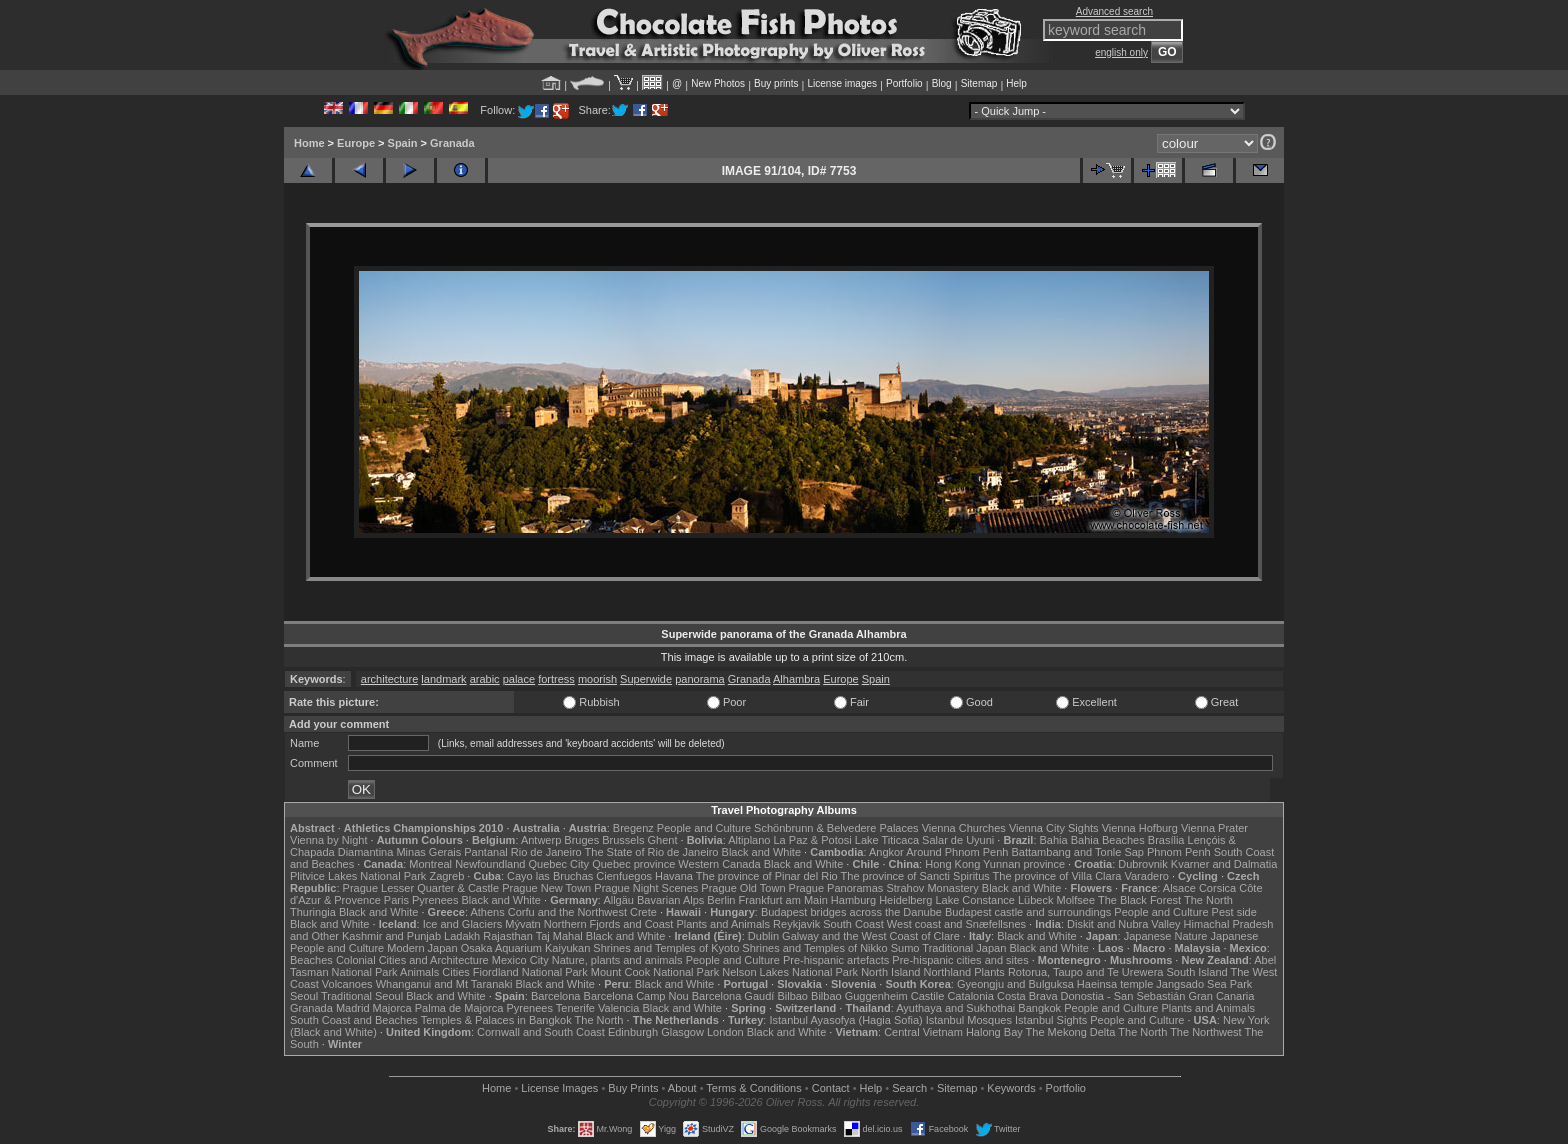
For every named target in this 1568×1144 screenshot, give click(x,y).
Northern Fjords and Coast (609, 924)
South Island (1197, 972)
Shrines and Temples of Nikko (814, 948)
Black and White (761, 852)
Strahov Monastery (932, 888)
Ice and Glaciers (462, 924)
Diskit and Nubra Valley (1124, 924)
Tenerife (575, 1008)
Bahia (1054, 840)
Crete (643, 912)
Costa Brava (1027, 996)
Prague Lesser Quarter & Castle (421, 888)
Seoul (304, 996)
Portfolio (904, 83)
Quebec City (559, 864)
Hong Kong (952, 864)
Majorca (392, 1008)
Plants (989, 972)
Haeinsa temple (1115, 984)
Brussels (623, 840)
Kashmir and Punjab (391, 936)
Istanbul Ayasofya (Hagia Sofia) (845, 1020)
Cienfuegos (624, 876)
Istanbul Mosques (969, 1020)
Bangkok (1039, 1008)
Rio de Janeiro (546, 852)
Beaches (311, 960)
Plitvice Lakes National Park (358, 876)
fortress (556, 679)
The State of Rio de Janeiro (652, 852)
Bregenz (633, 828)
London (725, 1032)
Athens (487, 912)
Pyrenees (435, 900)
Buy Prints (633, 1088)
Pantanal (485, 852)
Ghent (663, 840)
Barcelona (556, 996)
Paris (396, 900)
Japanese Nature (1166, 936)
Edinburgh (633, 1032)
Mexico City (520, 960)
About (682, 1088)
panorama (700, 679)
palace (519, 679)
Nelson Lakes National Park (790, 972)
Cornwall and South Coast (541, 1032)
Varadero (1146, 876)
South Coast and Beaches (354, 1020)
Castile (928, 996)
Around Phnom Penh (957, 852)
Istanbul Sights (1051, 1020)
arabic (485, 679)
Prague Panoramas (836, 888)
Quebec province (633, 864)
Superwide (646, 679)
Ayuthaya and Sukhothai (955, 1008)
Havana (674, 876)
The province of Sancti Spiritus (915, 876)
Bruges (581, 840)
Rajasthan (508, 936)
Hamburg (853, 900)
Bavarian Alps (670, 900)
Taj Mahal (559, 936)
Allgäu (618, 900)
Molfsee (1076, 900)
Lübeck (1035, 900)
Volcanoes (347, 984)
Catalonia (970, 996)
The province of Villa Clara (1057, 876)
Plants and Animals (723, 924)
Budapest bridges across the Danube (851, 912)
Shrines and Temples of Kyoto (666, 948)
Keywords (1011, 1088)
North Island (890, 972)
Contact (831, 1088)
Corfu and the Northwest (567, 912)
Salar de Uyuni (958, 840)
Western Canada (719, 864)
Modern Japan (422, 948)
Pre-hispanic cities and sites (960, 960)
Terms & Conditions (753, 1088)
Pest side (1234, 912)
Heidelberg (905, 900)
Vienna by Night (328, 840)
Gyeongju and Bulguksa (1015, 984)
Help (1016, 83)
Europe (356, 143)
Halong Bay (994, 1032)
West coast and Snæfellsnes (956, 924)
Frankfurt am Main (783, 900)
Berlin (721, 900)
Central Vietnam (923, 1032)
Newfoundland (490, 864)
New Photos (718, 83)
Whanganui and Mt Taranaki (444, 984)
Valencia (618, 1008)
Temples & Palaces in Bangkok (496, 1020)
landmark (443, 679)
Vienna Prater (1214, 828)
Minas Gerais (428, 852)
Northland (948, 972)
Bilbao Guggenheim (859, 996)
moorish (597, 679)
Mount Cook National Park (655, 972)
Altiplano (749, 840)
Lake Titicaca (887, 840)
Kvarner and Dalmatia (1224, 864)
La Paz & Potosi (813, 840)
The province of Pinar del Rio (767, 876)
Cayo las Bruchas (550, 876)
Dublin (763, 936)
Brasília (1166, 840)
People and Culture (704, 828)
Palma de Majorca (459, 1008)
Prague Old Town (743, 888)
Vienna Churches (964, 828)
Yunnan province (1024, 864)
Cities (456, 972)
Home (309, 143)
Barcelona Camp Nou (636, 996)
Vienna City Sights (1054, 828)
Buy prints (776, 83)
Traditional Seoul (362, 996)
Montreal (430, 864)
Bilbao (792, 996)
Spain (403, 143)
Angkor (886, 852)
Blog (942, 83)
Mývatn (522, 924)
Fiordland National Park (530, 972)
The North (1208, 900)
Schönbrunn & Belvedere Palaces (836, 828)
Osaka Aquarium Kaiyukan (526, 948)
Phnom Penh (1179, 852)
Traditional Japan (964, 948)
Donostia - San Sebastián (1123, 996)
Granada (452, 143)
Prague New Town (546, 888)
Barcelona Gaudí (733, 996)
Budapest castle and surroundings (1028, 912)
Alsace (1179, 888)
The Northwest (1206, 1032)
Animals (419, 972)
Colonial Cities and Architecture (412, 960)
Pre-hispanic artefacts (836, 960)
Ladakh (462, 936)
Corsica (1217, 888)
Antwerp (541, 840)
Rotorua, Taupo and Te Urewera (1086, 972)
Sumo (905, 948)
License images (842, 83)
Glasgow (682, 1032)
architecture (389, 679)
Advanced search (1114, 11)
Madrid (353, 1008)
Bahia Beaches (1108, 840)
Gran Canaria (1221, 996)
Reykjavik (796, 924)
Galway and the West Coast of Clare (871, 936)
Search (909, 1088)
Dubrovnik (1143, 864)
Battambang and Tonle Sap (1077, 852)
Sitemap (979, 83)
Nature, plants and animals (617, 960)
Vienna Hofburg (1140, 828)
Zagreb (446, 876)
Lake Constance (975, 900)
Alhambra (796, 679)
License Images (559, 1088)
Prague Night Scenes (646, 888)
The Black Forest (1139, 900)
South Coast (853, 924)
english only (1121, 52)
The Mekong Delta (1071, 1032)
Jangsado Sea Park (1204, 984)
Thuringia (313, 912)
